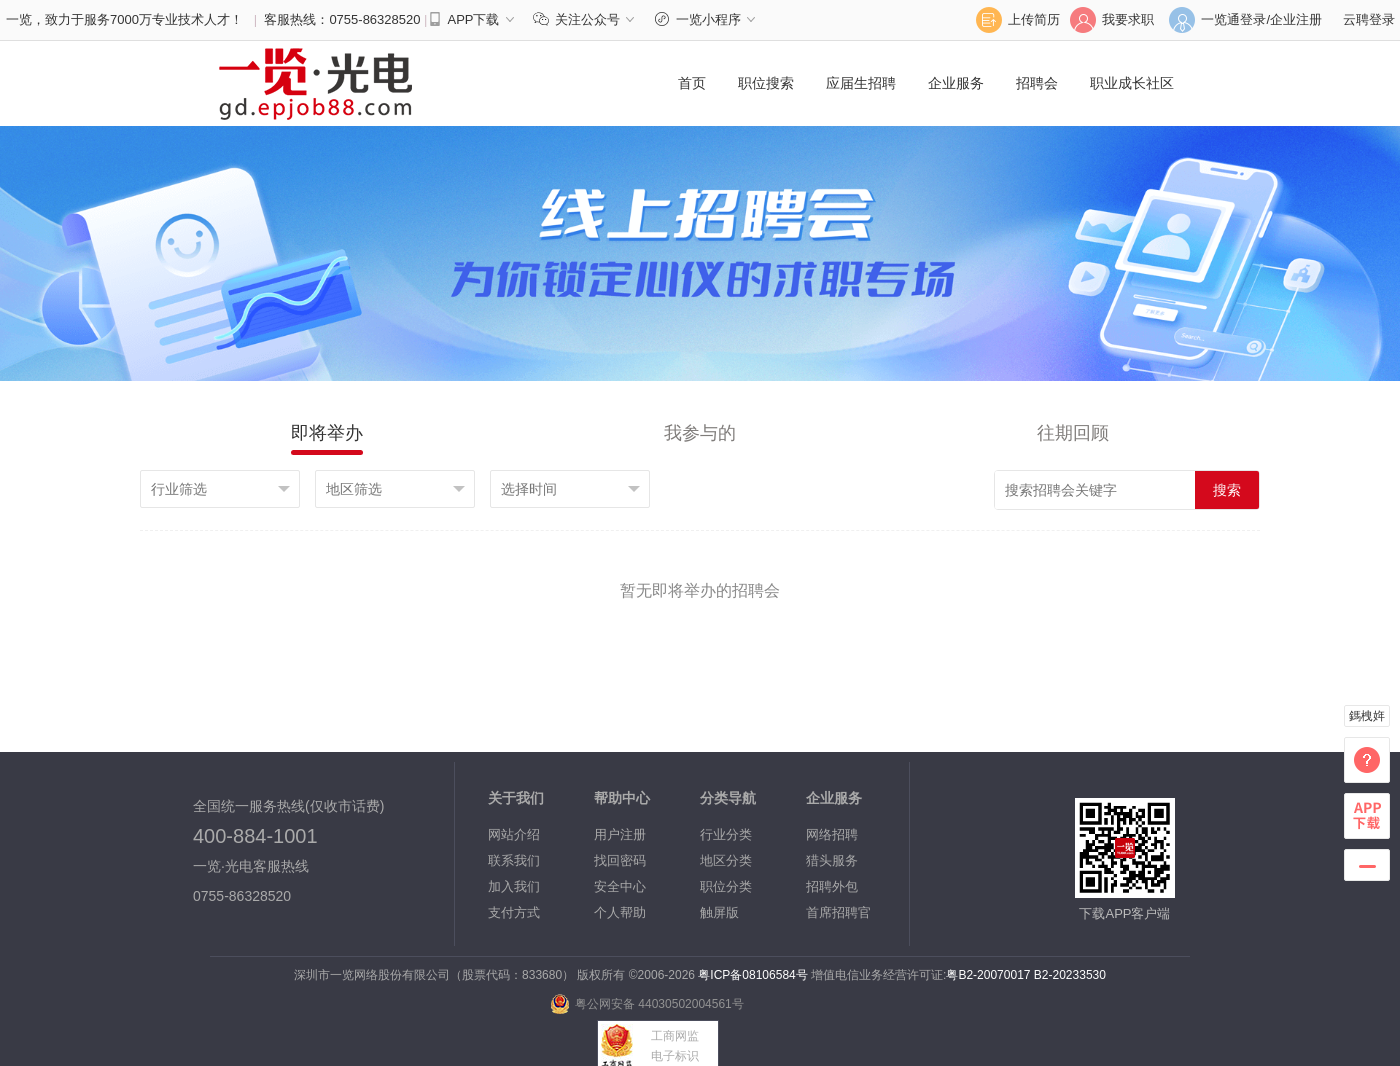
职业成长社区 (1132, 83)
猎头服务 (832, 860)
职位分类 (726, 886)
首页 (692, 83)
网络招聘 (832, 834)
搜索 (1227, 490)
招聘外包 (832, 886)
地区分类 (726, 860)
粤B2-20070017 (988, 975)
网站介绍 (514, 834)
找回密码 (620, 860)
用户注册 (620, 834)
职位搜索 (766, 83)
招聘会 (1037, 83)
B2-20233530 (1070, 975)
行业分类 (726, 834)
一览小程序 (707, 19)
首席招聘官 (838, 912)
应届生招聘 (861, 83)
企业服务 (956, 83)
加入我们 (514, 886)
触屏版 (719, 912)
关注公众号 (588, 19)
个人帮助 (620, 912)
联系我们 (514, 860)
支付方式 (514, 912)
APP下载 (473, 19)
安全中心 (620, 886)
